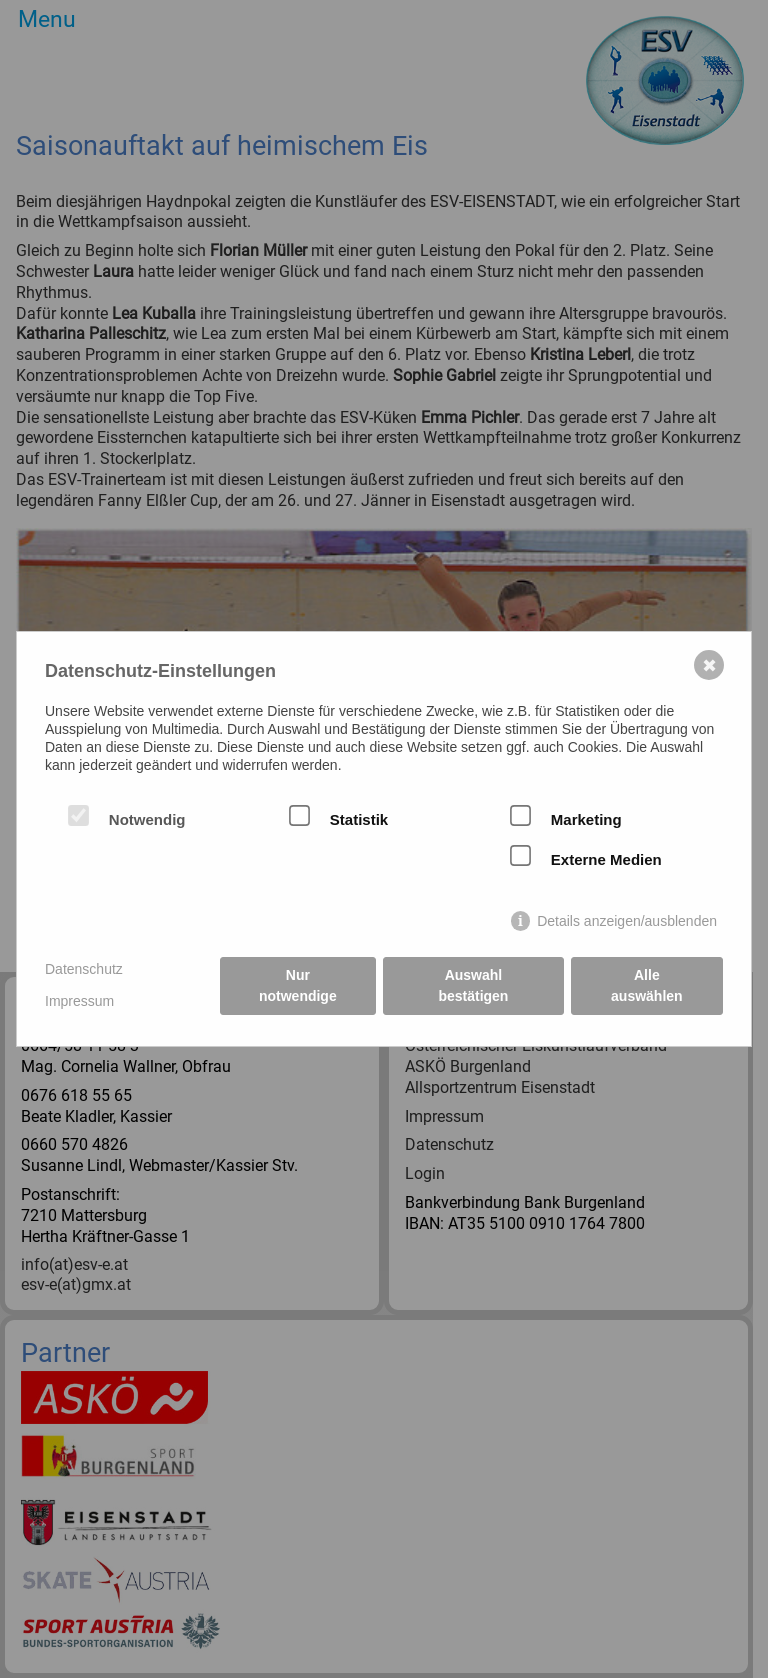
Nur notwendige (298, 985)
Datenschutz (84, 969)
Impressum (79, 1001)
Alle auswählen (647, 985)
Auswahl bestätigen (473, 985)
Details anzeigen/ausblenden (627, 921)
